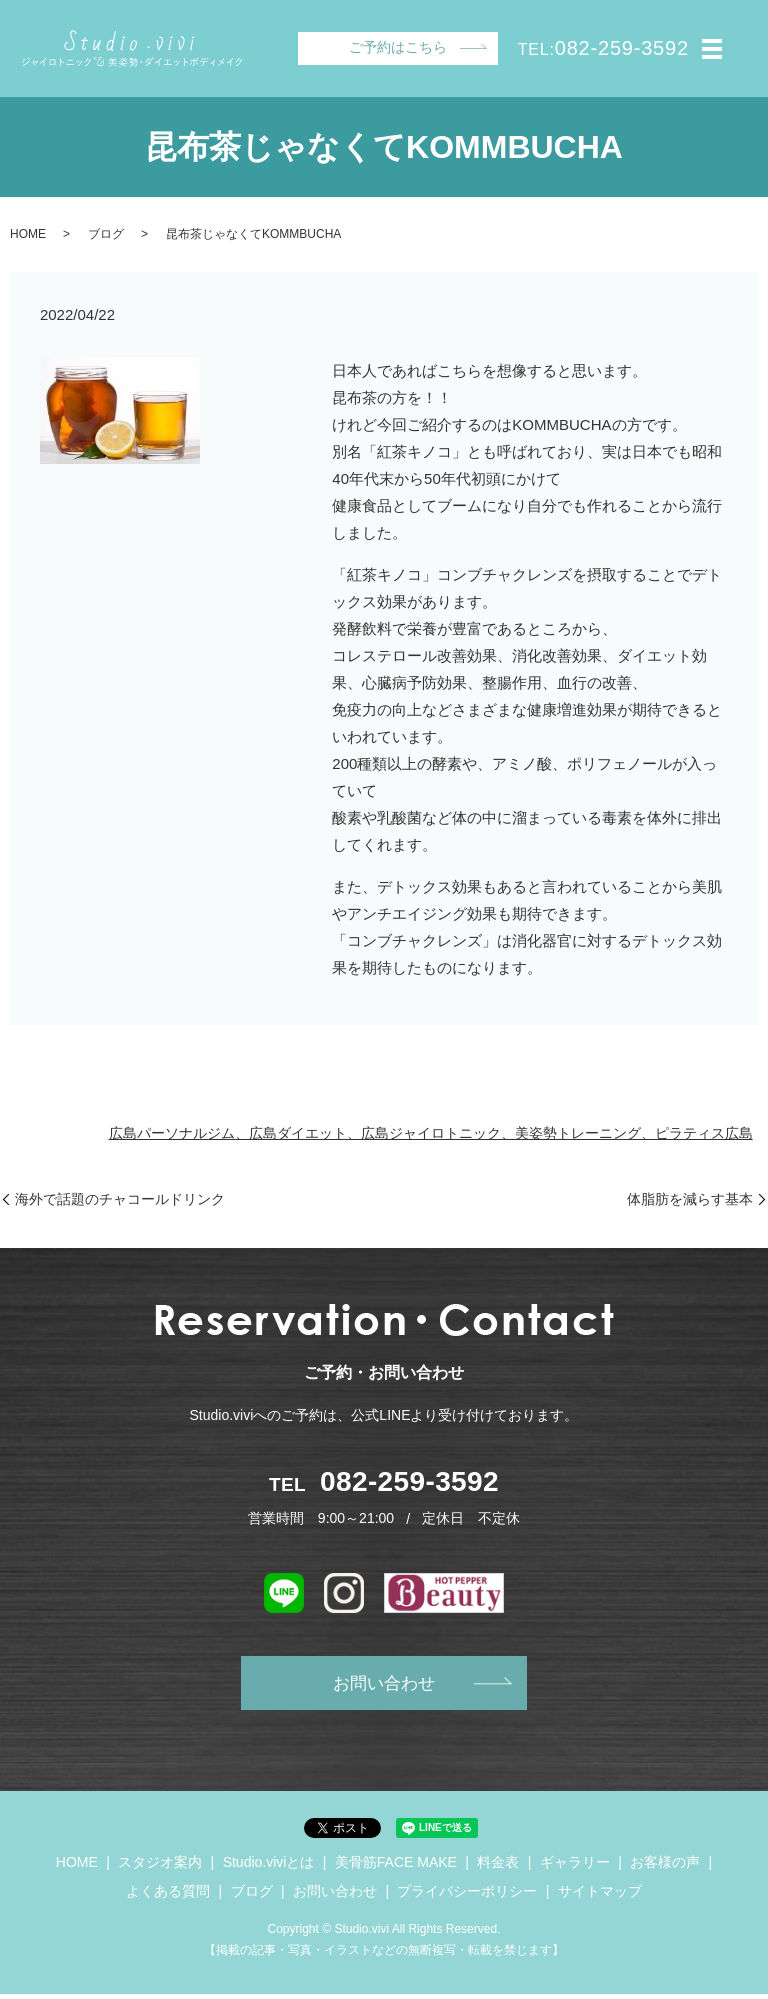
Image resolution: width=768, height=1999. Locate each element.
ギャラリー (575, 1867)
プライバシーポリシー (467, 1897)
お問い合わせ (384, 1686)
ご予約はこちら (398, 47)
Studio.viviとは (269, 1867)
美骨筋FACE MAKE (396, 1867)
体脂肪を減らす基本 (690, 1199)
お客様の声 (665, 1867)
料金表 (498, 1867)
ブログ (106, 234)
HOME (28, 234)
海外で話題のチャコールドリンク (120, 1199)
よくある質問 (168, 1897)
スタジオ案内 (160, 1867)
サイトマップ (600, 1897)
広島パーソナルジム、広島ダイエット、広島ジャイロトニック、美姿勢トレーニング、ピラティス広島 (431, 1133)
